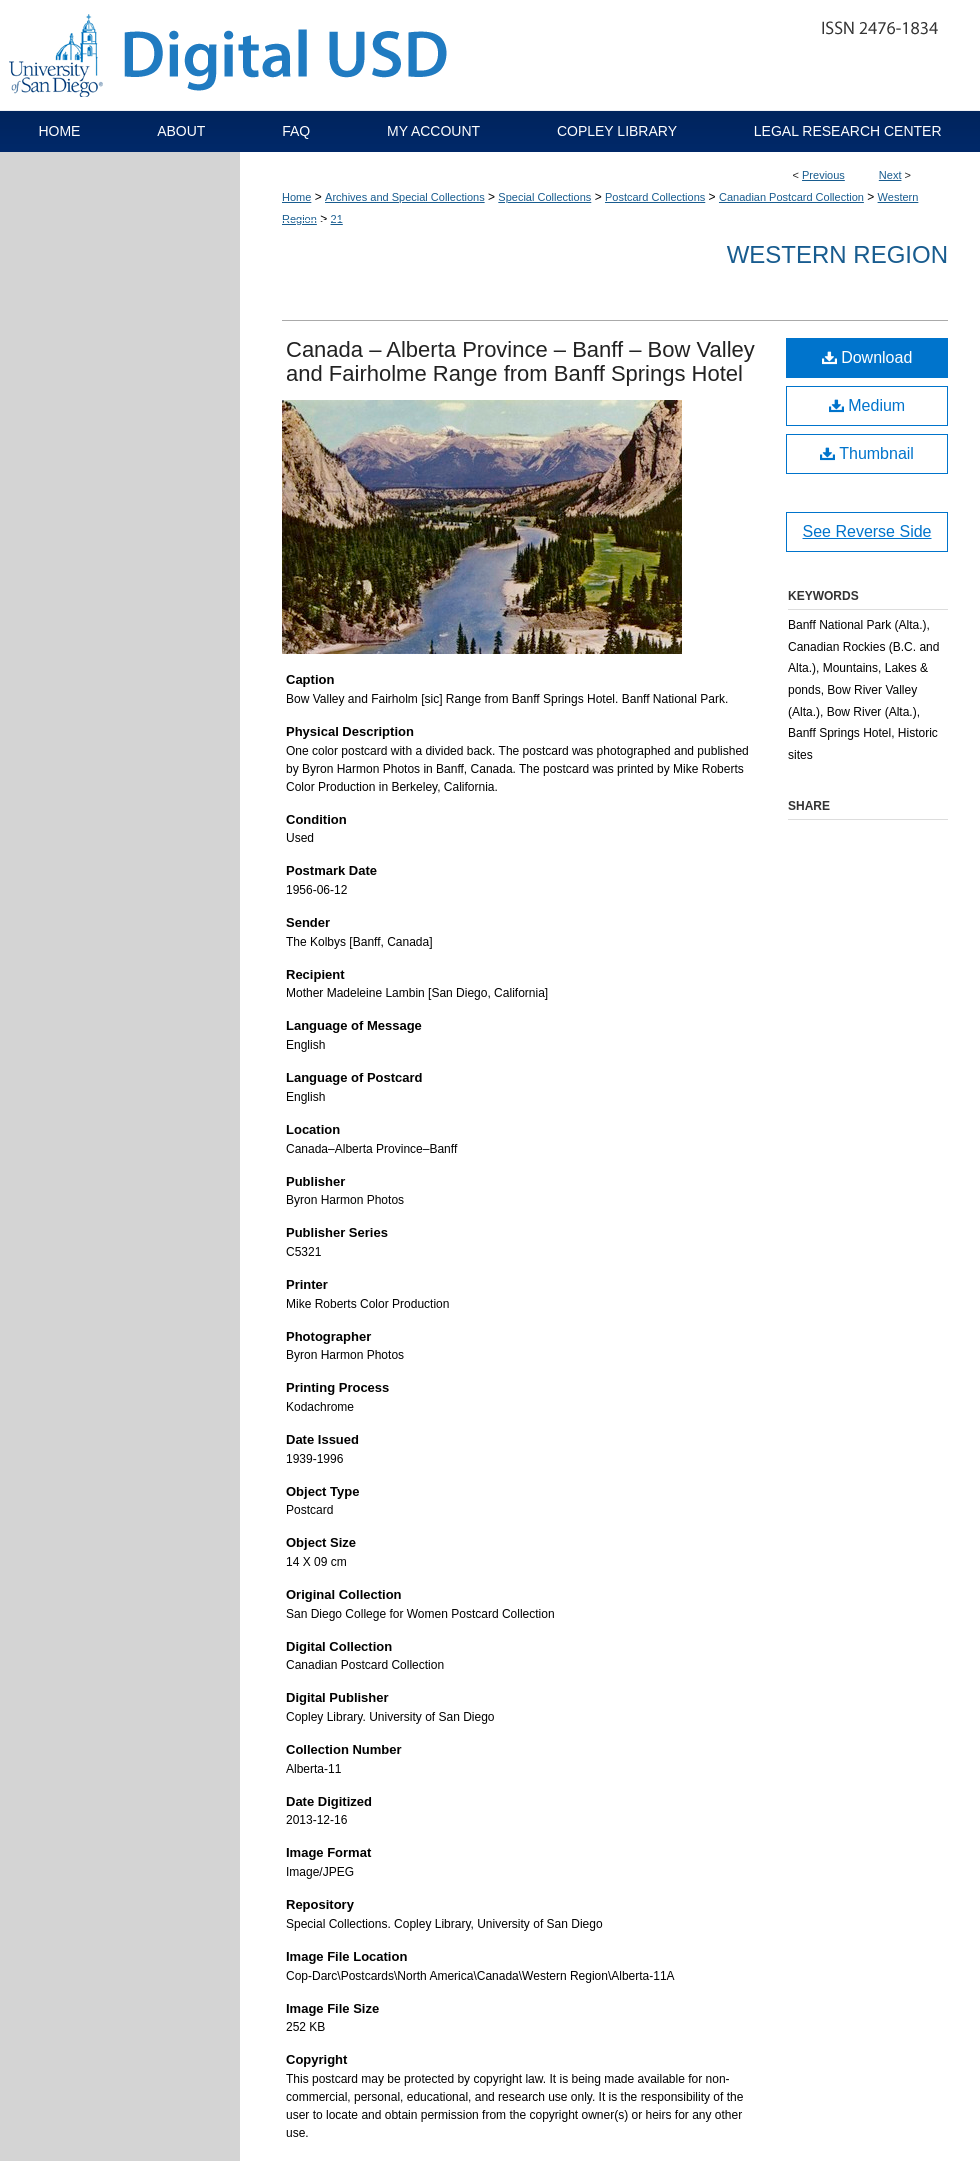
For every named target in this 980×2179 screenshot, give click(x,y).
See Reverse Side (867, 531)
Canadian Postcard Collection (791, 197)
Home (296, 197)
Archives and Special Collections (405, 197)
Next (890, 175)
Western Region (837, 254)
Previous (823, 175)
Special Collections (544, 197)
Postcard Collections (655, 197)
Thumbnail (867, 453)
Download (867, 357)
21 (337, 219)
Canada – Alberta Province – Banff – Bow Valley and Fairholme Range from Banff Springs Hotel (520, 361)
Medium (867, 405)
